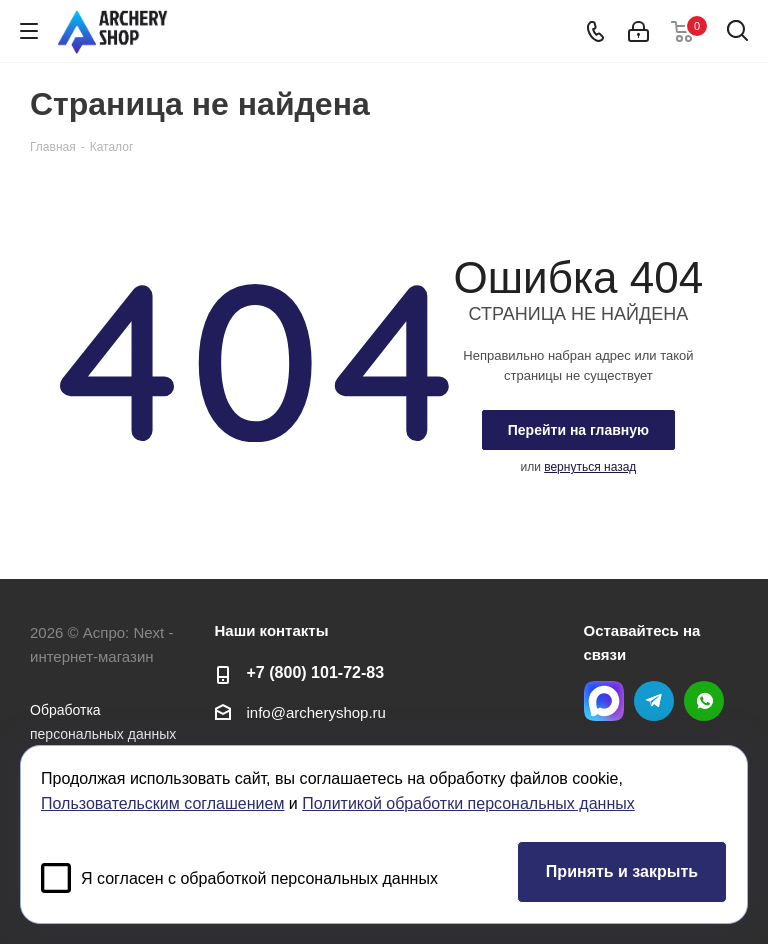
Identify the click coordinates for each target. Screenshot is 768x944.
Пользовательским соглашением (162, 803)
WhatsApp (704, 701)
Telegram (654, 701)
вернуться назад (590, 467)
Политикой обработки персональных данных (468, 803)
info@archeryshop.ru (316, 712)
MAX (604, 701)
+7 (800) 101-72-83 (316, 672)
